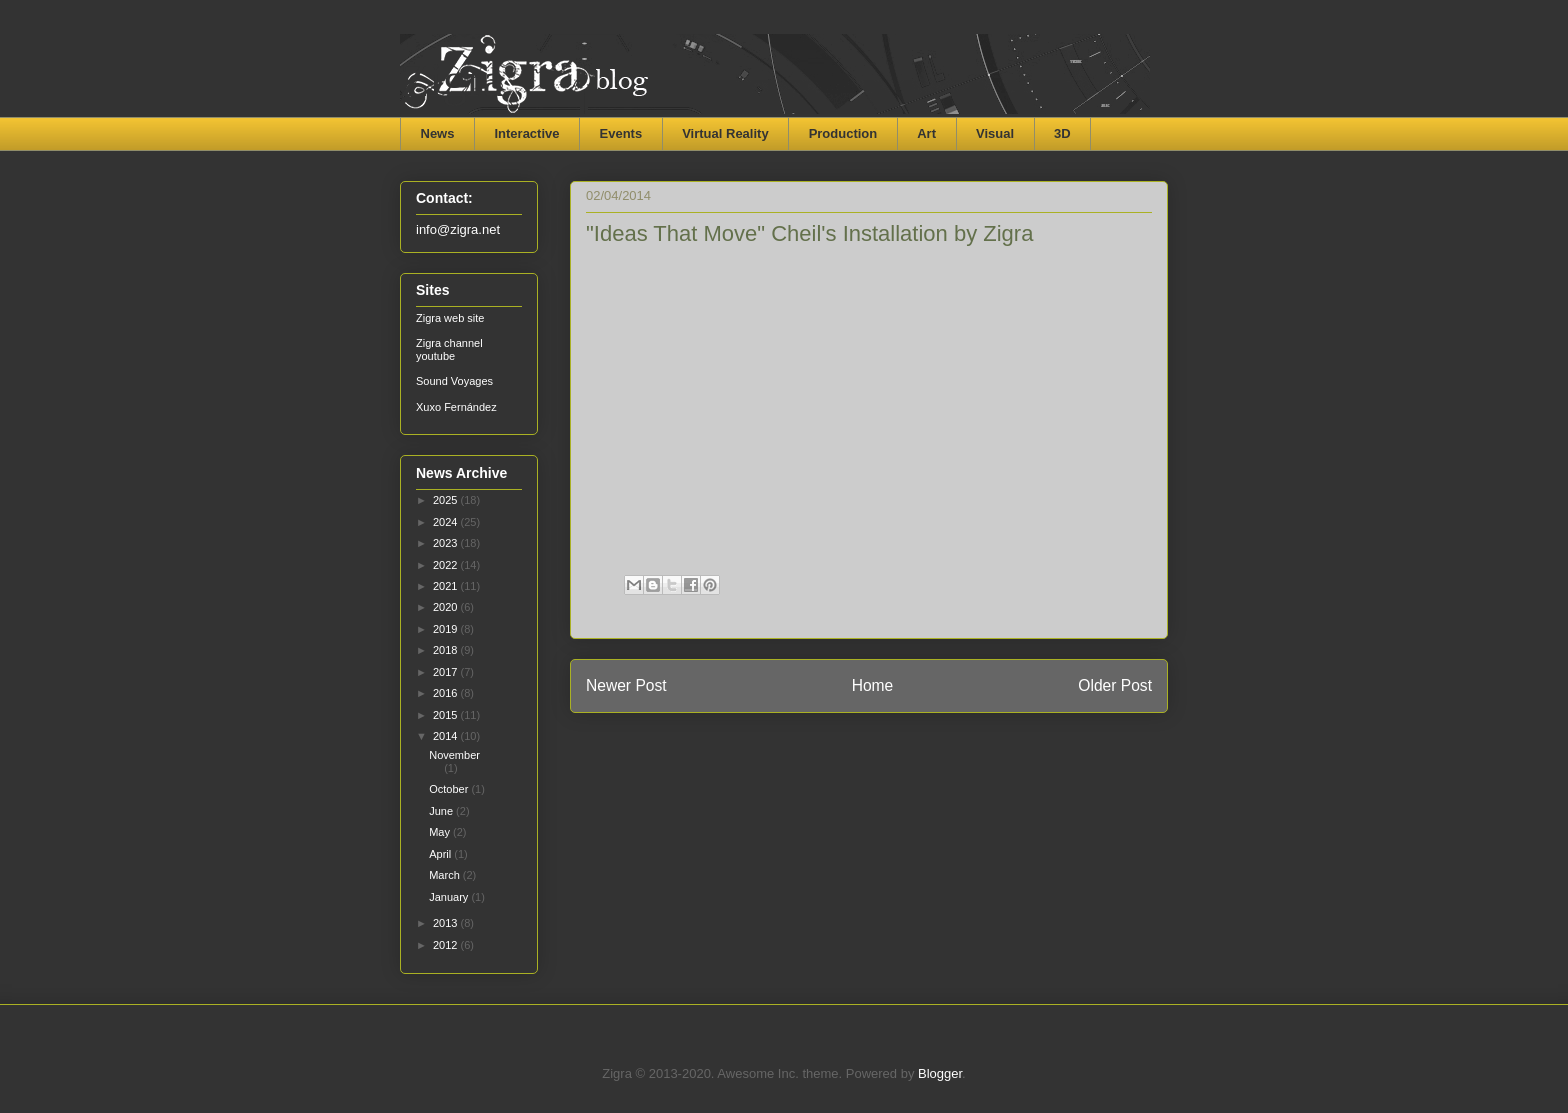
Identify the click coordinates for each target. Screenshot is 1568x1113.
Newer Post (626, 685)
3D (1062, 133)
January (450, 897)
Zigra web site (450, 318)
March (446, 875)
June (442, 811)
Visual (995, 133)
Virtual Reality (725, 133)
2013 (447, 923)
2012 (447, 945)
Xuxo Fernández (456, 407)
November (454, 755)
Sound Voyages (454, 381)
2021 (447, 586)
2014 (447, 736)
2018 (447, 650)
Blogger (940, 1073)
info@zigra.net (458, 229)
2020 (447, 607)
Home (873, 685)
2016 (447, 693)
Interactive (526, 133)
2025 (447, 500)
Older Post (1115, 685)
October (450, 789)
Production (843, 133)
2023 (447, 543)
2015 (447, 715)
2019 (447, 629)
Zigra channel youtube (449, 349)
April (441, 854)
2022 (447, 565)
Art (926, 133)
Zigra (452, 79)
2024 (447, 522)
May (441, 832)
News (438, 133)
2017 (447, 672)
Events (621, 133)
